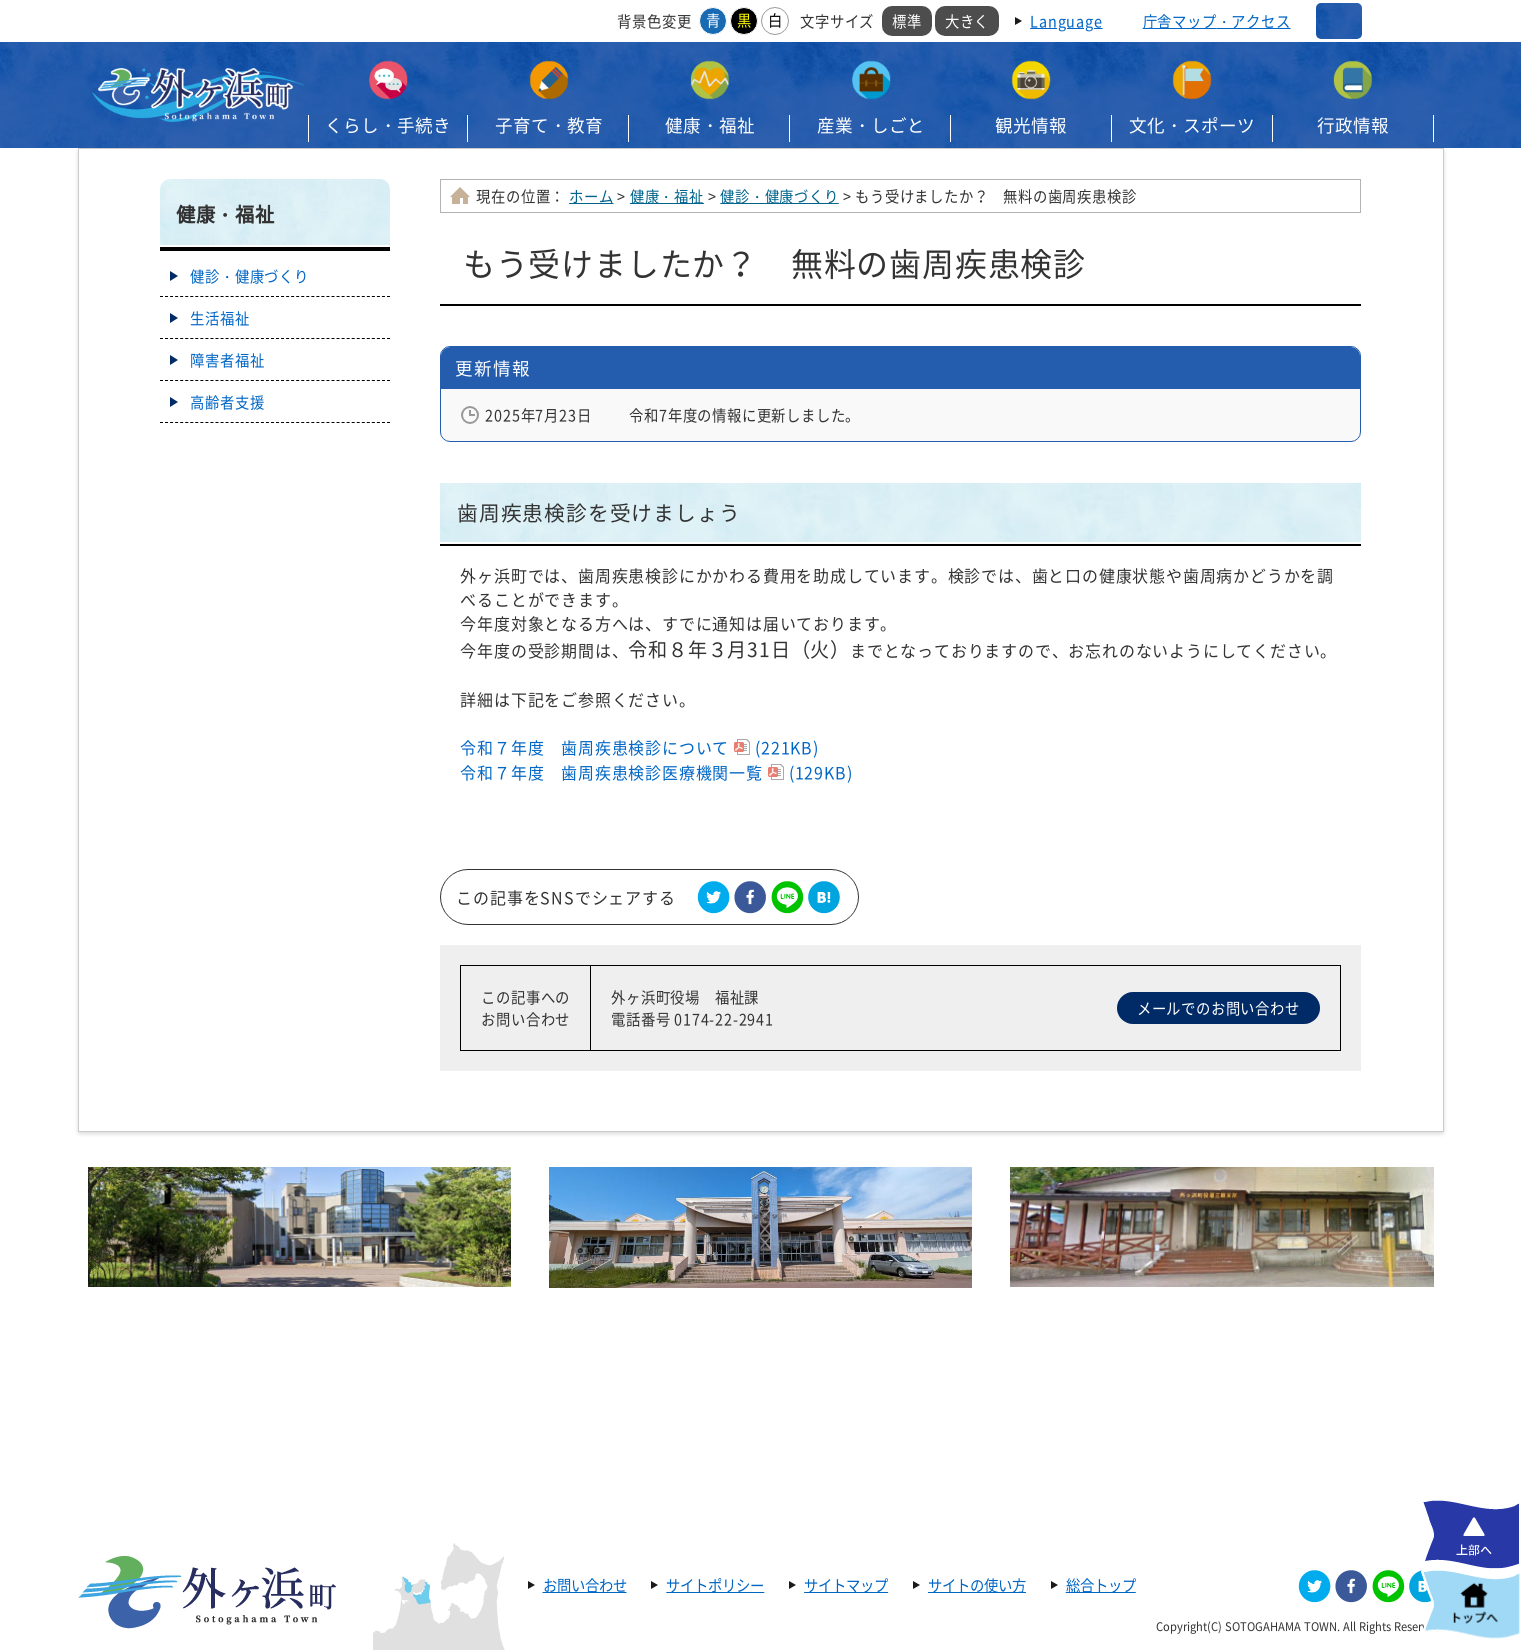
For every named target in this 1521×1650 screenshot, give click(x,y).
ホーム (591, 196)
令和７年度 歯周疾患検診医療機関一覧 (656, 772)
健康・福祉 (710, 125)
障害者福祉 (227, 360)
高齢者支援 (227, 402)
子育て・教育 (549, 125)
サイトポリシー (715, 1585)
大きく (967, 21)
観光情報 (1031, 125)
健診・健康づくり (779, 196)
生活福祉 (219, 318)
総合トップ (1101, 1585)
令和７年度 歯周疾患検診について (639, 747)
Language (1066, 21)
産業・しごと (871, 125)
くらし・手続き (388, 125)
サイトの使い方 (977, 1585)
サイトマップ (846, 1585)
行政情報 (1353, 125)
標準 (907, 21)
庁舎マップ (1217, 21)
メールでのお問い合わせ (1218, 1008)
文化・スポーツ (1192, 125)
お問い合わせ (585, 1585)
